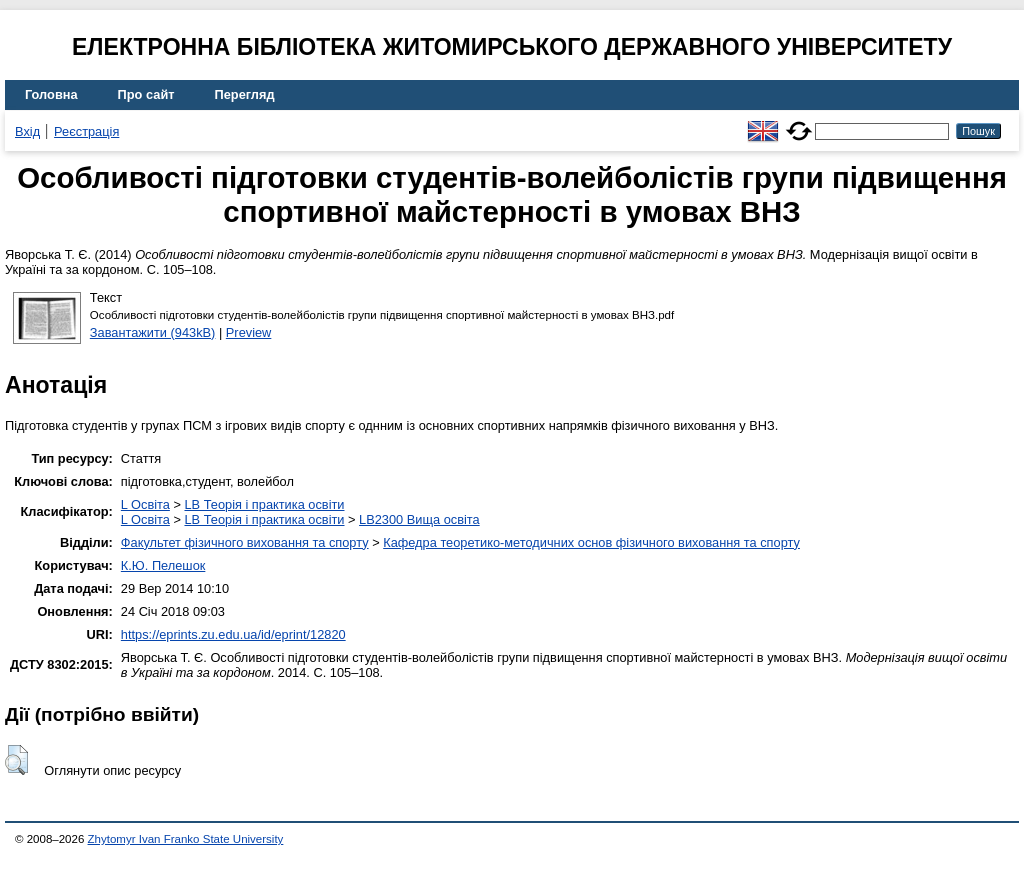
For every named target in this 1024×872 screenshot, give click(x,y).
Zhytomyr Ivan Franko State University (186, 839)
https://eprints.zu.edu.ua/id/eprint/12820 (233, 634)
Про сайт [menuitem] (146, 94)
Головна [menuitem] (51, 94)
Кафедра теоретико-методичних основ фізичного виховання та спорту (591, 542)
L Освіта (145, 504)
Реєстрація (86, 131)
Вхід (27, 131)
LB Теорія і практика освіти (264, 504)
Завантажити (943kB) (153, 332)
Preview (249, 332)
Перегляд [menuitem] (245, 94)
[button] (16, 760)
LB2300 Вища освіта (419, 519)
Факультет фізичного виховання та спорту (245, 542)
